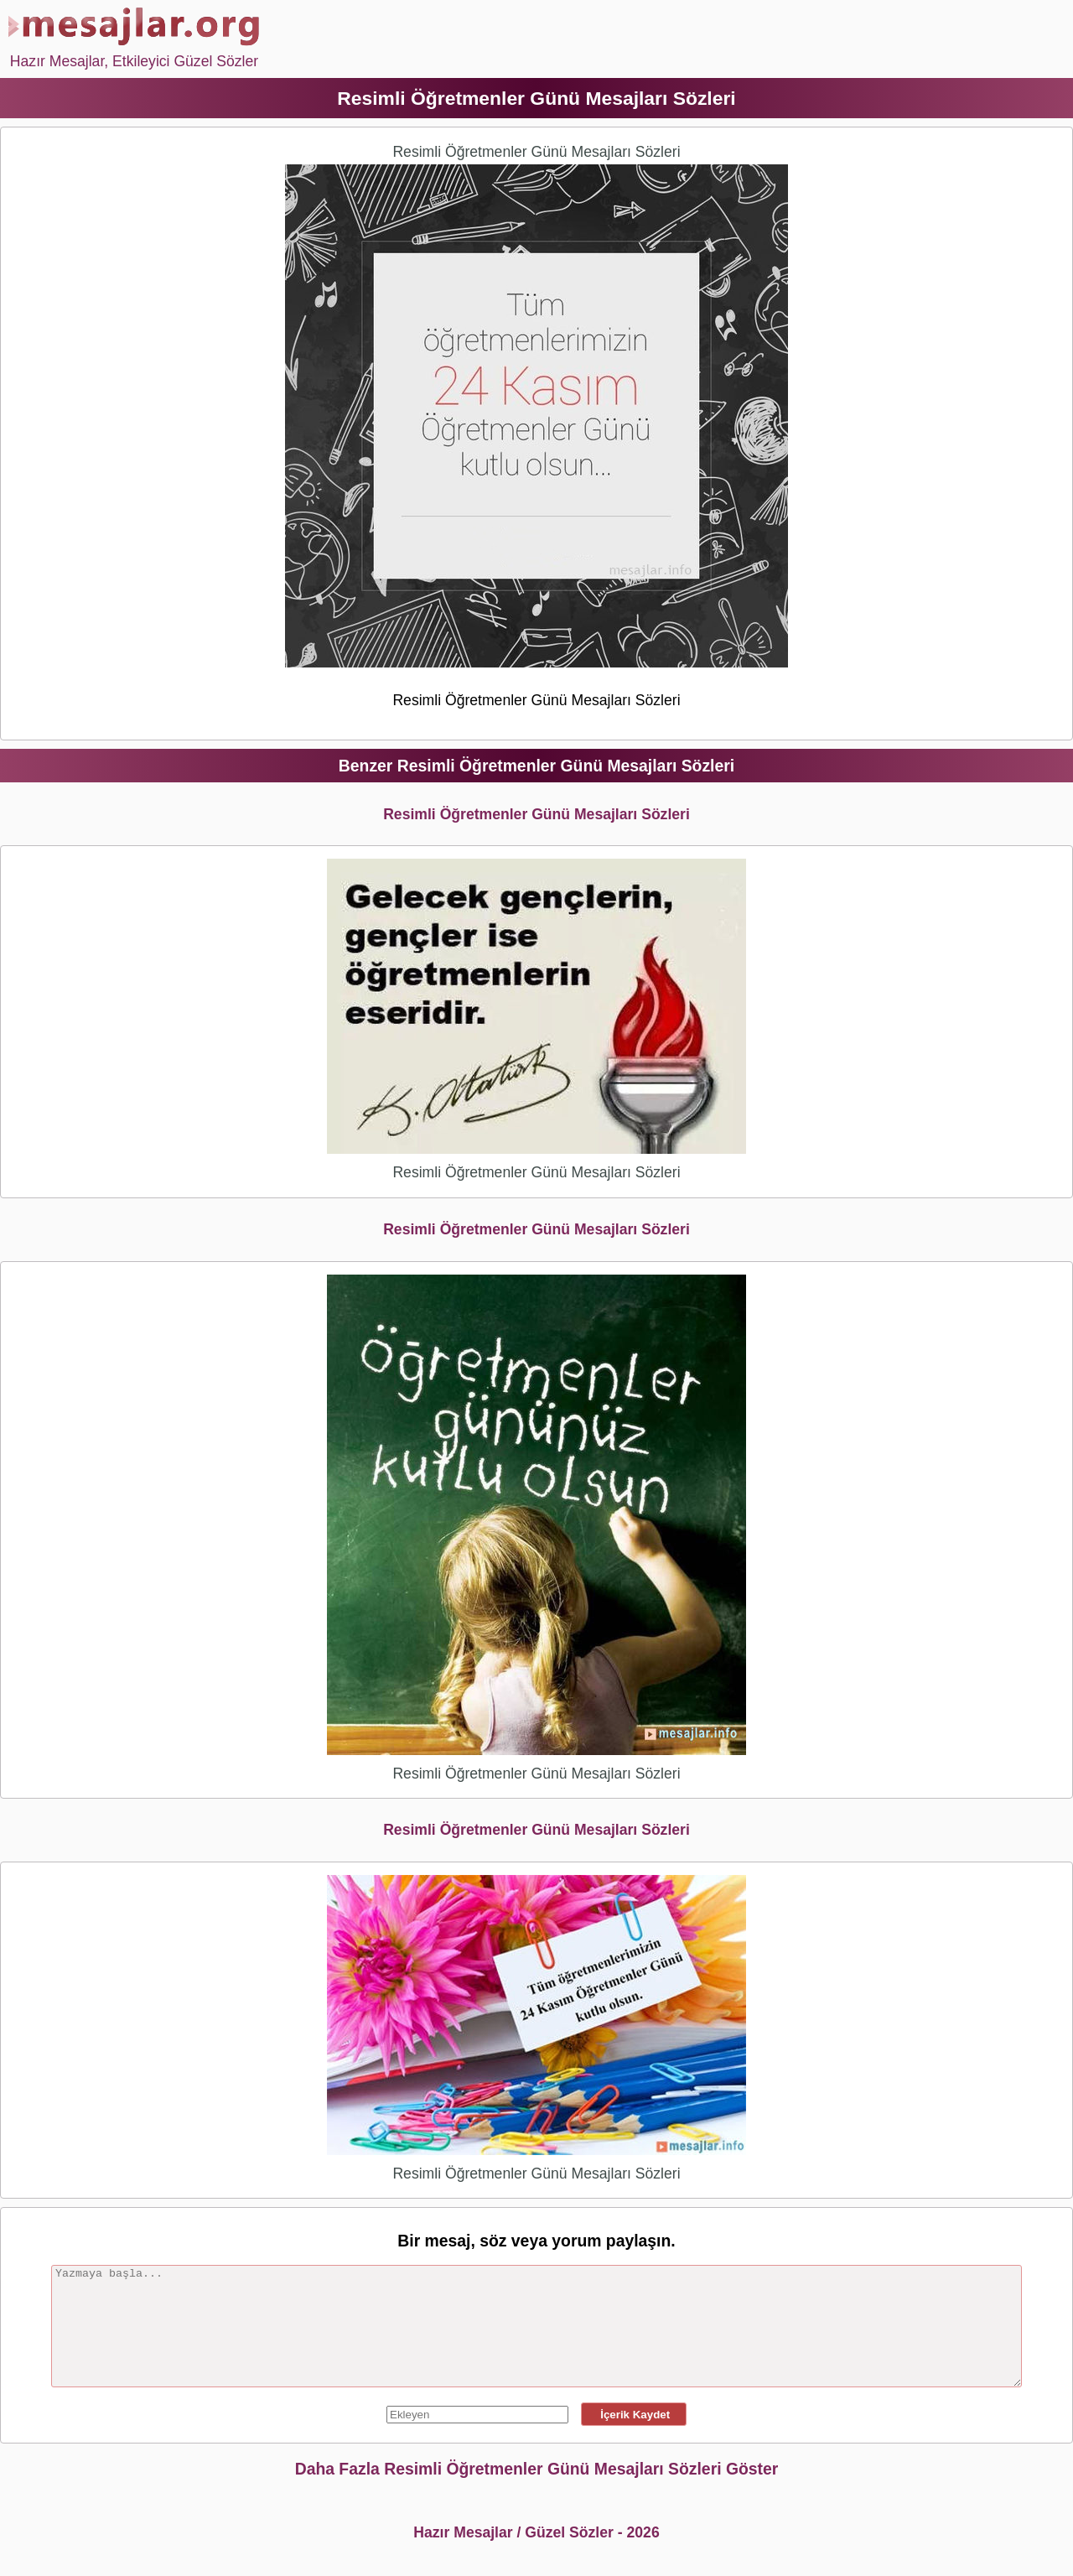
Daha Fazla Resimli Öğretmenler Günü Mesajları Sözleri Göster (537, 2468)
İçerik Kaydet (633, 2414)
